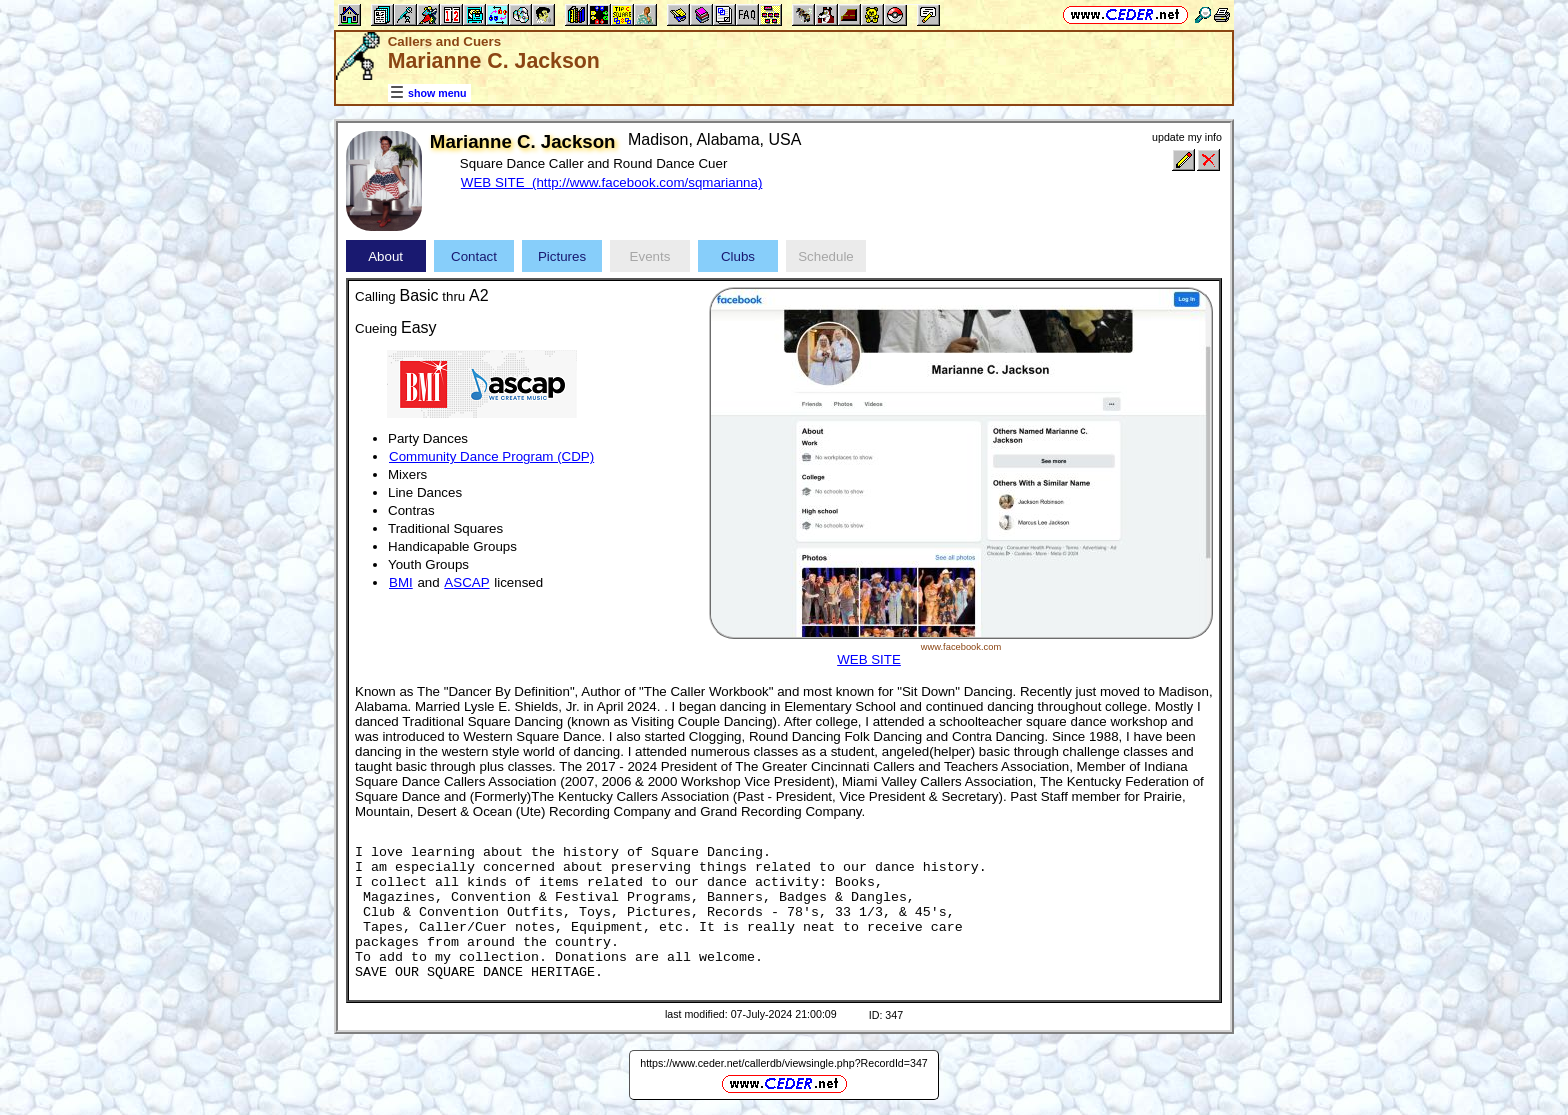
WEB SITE (869, 659)
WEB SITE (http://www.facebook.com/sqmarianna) (611, 182)
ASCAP (466, 582)
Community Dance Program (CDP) (491, 456)
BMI (401, 582)
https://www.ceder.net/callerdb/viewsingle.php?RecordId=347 (784, 1063)
